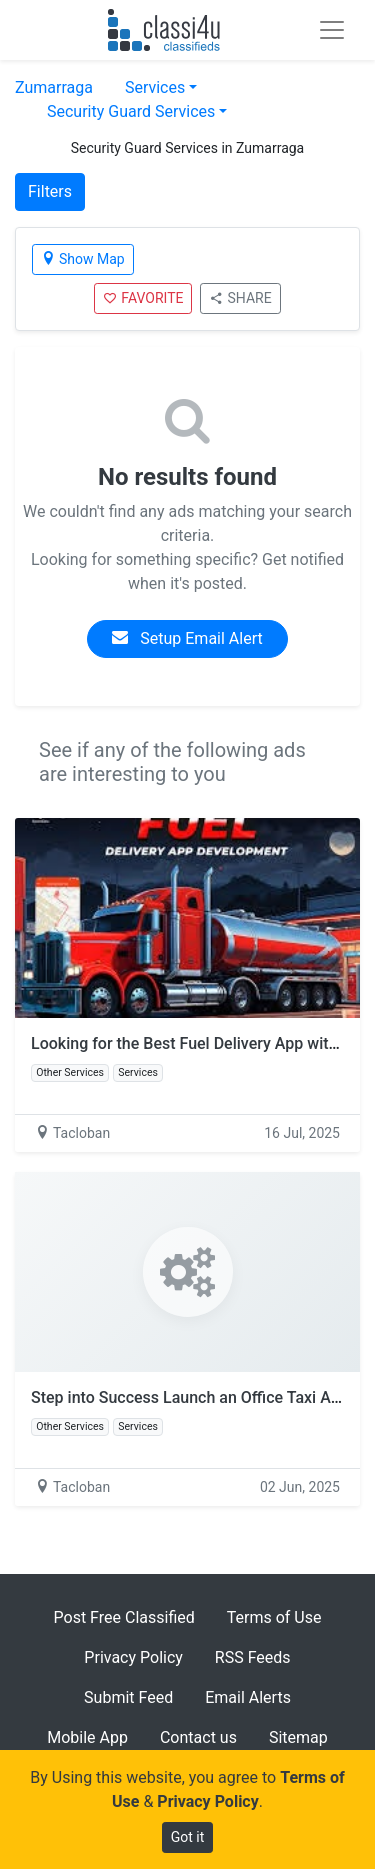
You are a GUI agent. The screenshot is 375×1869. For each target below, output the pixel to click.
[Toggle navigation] (332, 30)
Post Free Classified (124, 1617)
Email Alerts (248, 1697)
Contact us (198, 1737)
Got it (188, 1837)
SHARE (240, 298)
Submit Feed (128, 1697)
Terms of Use (274, 1617)
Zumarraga (54, 87)
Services (155, 87)
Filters (50, 191)
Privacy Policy (133, 1657)
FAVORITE (143, 298)
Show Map (83, 259)
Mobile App (87, 1737)
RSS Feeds (253, 1657)
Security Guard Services (131, 111)
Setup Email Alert (187, 638)
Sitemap (298, 1737)
